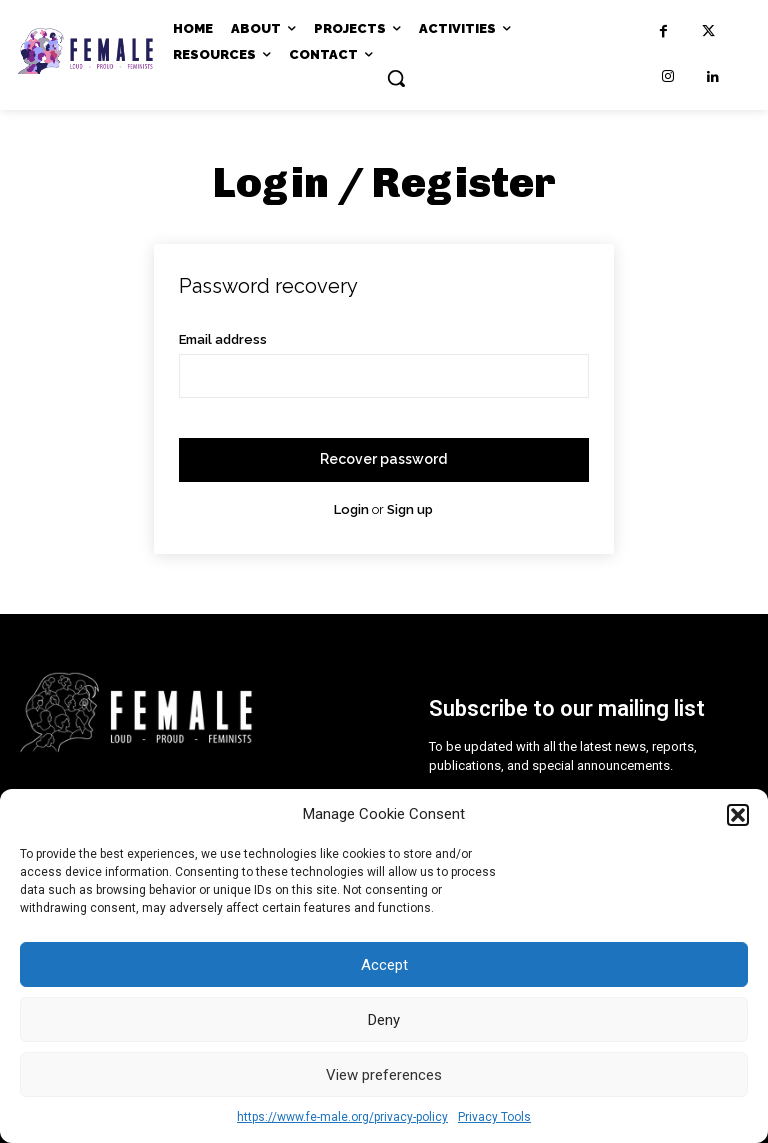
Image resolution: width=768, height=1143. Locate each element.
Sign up (410, 509)
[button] (738, 815)
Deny (384, 1020)
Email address (223, 339)
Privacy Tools (494, 1117)
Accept (384, 965)
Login (351, 509)
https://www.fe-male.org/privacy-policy (342, 1117)
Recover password (383, 459)
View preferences (384, 1075)
